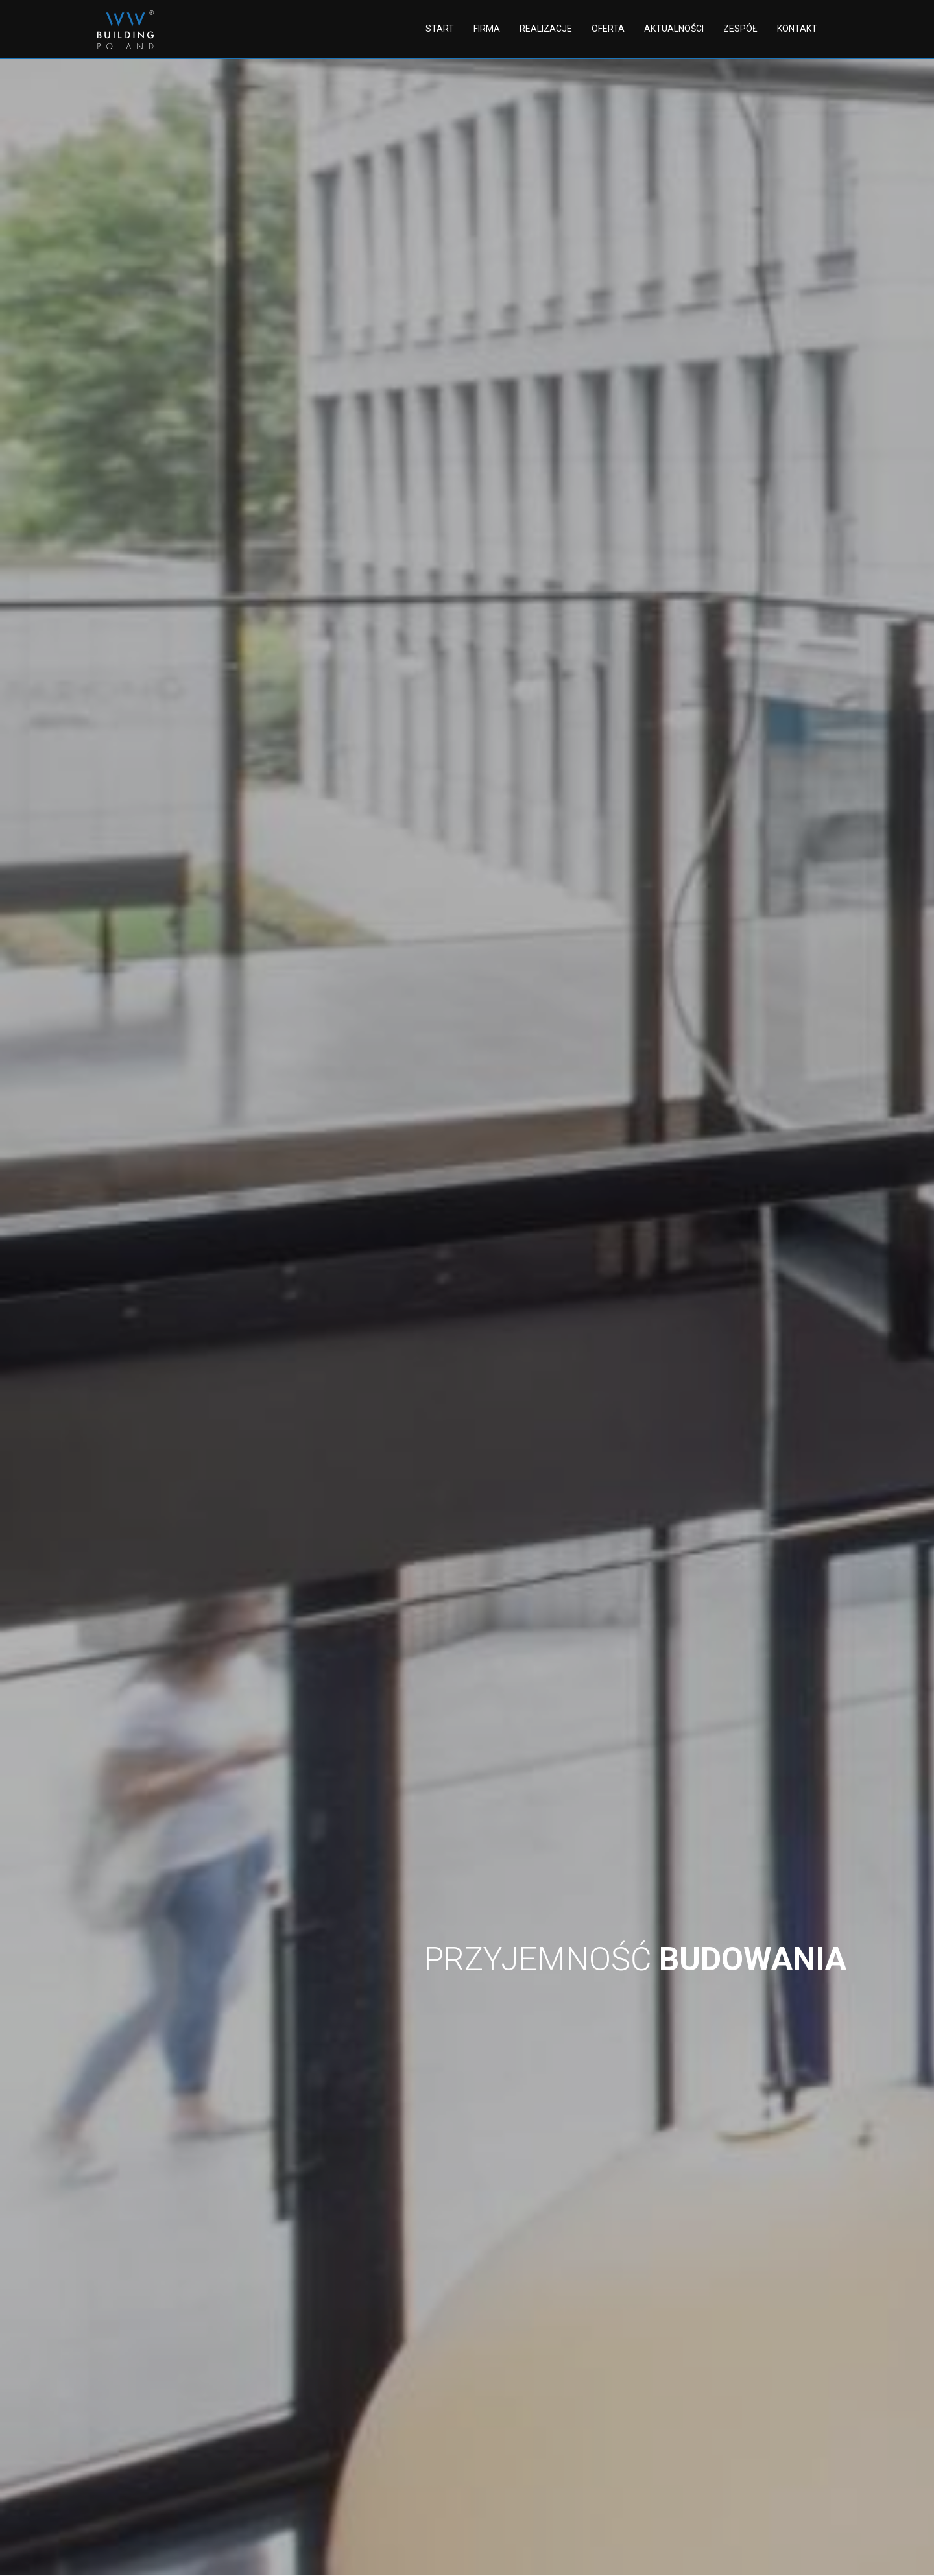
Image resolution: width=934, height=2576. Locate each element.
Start (439, 28)
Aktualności (674, 28)
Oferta (608, 28)
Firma (486, 28)
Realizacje (546, 28)
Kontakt (797, 28)
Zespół (740, 28)
